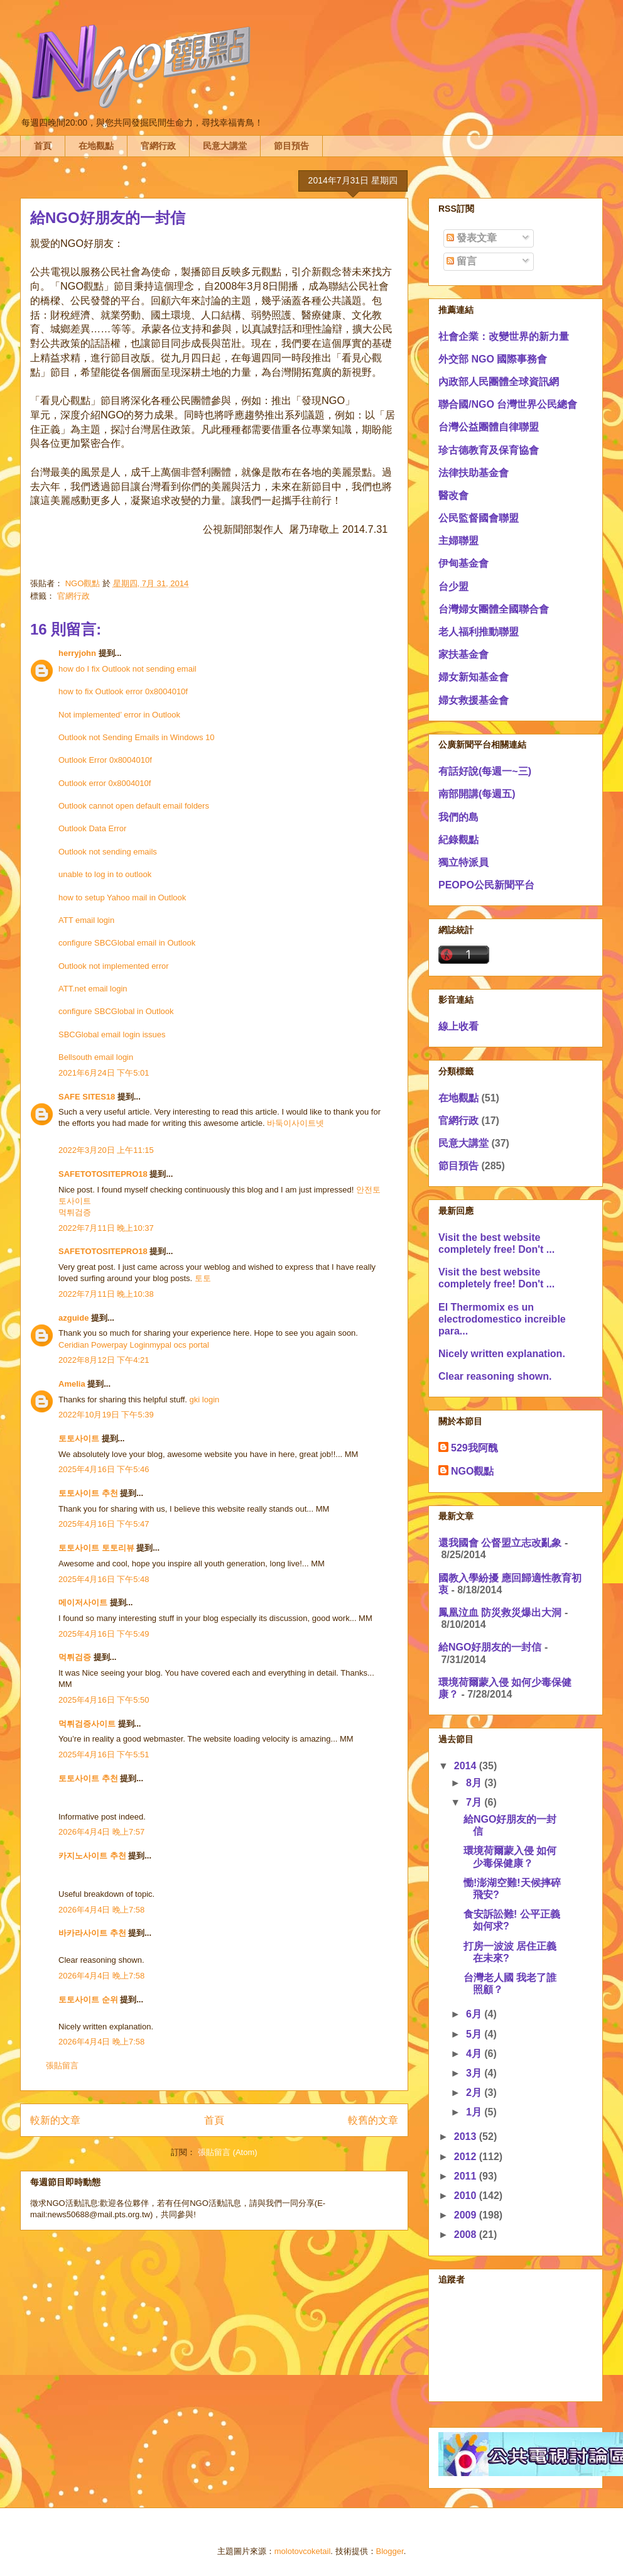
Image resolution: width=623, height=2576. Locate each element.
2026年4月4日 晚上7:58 (101, 1909)
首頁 (42, 146)
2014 (466, 1765)
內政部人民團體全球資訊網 (498, 381)
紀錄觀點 (458, 839)
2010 (466, 2195)
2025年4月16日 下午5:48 (103, 1579)
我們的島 (458, 817)
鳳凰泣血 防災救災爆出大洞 (499, 1612)
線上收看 (458, 1026)
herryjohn (77, 653)
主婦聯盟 (458, 540)
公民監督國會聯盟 (478, 518)
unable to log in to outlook (104, 874)
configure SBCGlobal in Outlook (116, 1011)
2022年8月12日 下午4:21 (103, 1360)
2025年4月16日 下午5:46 (103, 1469)
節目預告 (291, 146)
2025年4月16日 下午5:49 (103, 1634)
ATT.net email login (92, 988)
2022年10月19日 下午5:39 (106, 1414)
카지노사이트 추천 (92, 1855)
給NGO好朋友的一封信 (489, 1647)
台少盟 (453, 586)
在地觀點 (96, 146)
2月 (475, 2092)
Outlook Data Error (92, 828)
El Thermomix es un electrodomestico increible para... (502, 1319)
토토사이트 (78, 1438)
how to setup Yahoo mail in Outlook (122, 897)
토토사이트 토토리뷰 (96, 1548)
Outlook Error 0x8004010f (105, 760)
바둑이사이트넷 (295, 1123)
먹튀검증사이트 (87, 1723)
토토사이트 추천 (88, 1493)
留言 (462, 261)
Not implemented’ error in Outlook (119, 714)
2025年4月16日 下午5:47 (103, 1524)
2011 (466, 2176)
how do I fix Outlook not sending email (127, 669)
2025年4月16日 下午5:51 (103, 1754)
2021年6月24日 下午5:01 (103, 1073)
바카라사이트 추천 (92, 1933)
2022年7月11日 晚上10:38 (106, 1294)
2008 (466, 2234)
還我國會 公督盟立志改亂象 (499, 1542)
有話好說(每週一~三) (484, 771)
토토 (203, 1278)
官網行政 (158, 146)
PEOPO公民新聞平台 (486, 885)
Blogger (390, 2551)
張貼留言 (62, 2065)
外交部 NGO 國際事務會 (492, 359)
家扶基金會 (463, 654)
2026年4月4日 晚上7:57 (101, 1831)
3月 (475, 2073)
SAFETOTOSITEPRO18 (103, 1174)
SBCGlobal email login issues (112, 1034)
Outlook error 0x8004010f (104, 783)
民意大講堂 (225, 146)
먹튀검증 (74, 1212)
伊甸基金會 (463, 563)
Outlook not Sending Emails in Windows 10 (136, 737)
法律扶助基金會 (473, 472)
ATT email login (86, 920)
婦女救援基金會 (473, 700)
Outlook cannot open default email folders (133, 805)
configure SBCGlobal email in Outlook (126, 942)
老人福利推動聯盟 (478, 631)
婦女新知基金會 (473, 677)
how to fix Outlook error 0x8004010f (123, 691)
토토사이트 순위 (88, 1999)
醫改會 (453, 495)
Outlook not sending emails (107, 851)
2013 (466, 2136)
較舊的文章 (373, 2120)
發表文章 (472, 237)
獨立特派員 (463, 862)
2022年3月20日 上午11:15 (106, 1150)
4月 (475, 2053)
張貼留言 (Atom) (227, 2152)
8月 (475, 1782)
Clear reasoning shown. (494, 1376)
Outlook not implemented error (113, 966)
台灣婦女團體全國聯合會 (493, 609)
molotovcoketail (302, 2551)
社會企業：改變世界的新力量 (503, 336)
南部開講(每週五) (477, 794)
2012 (466, 2156)
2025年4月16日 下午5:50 (103, 1700)
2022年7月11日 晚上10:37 (106, 1228)
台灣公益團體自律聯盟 (488, 427)
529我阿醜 (474, 1448)
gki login (205, 1399)
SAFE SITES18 (86, 1096)
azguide (73, 1318)
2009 (466, 2215)
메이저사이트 (82, 1602)
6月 (475, 2014)
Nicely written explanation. (501, 1353)
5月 (475, 2034)
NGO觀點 (472, 1471)
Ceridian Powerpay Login (103, 1345)
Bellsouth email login (95, 1057)
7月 (475, 1802)
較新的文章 (55, 2120)
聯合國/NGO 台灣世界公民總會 (507, 404)
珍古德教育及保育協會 (488, 450)
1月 (475, 2112)
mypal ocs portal (179, 1345)
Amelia (71, 1384)
